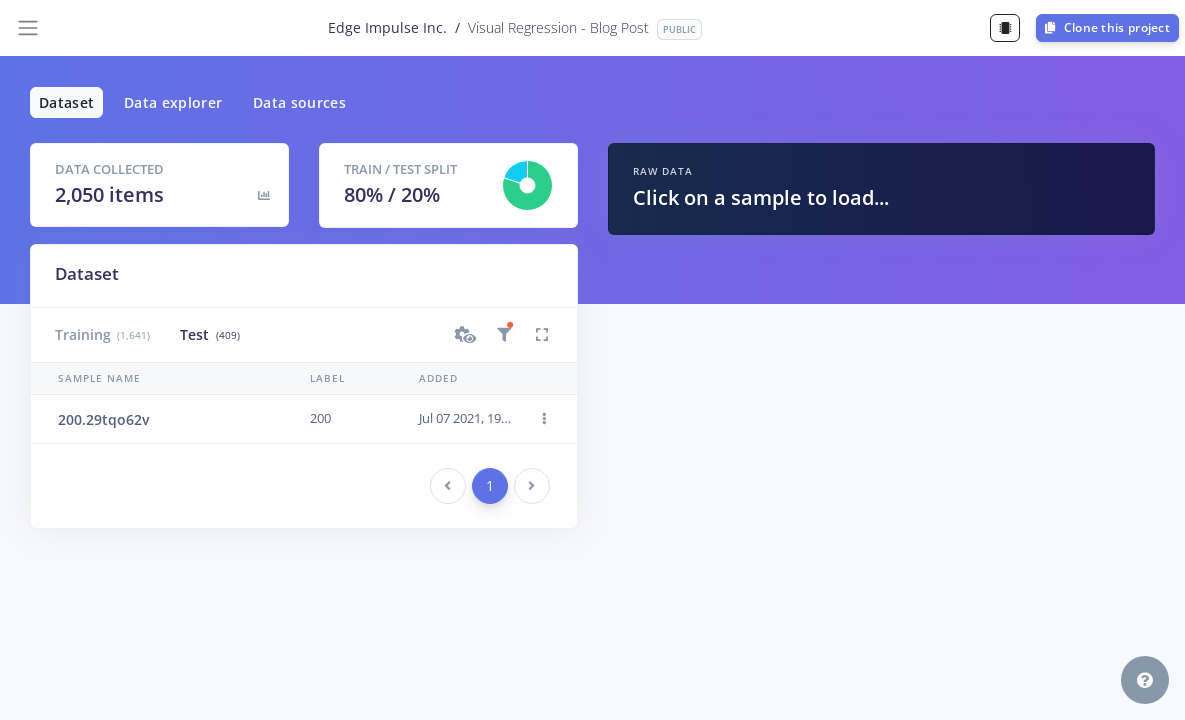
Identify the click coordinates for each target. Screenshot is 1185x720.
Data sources (299, 102)
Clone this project (1107, 27)
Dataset (66, 102)
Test (209, 334)
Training (102, 334)
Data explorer (173, 102)
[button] (466, 335)
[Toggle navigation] (28, 28)
